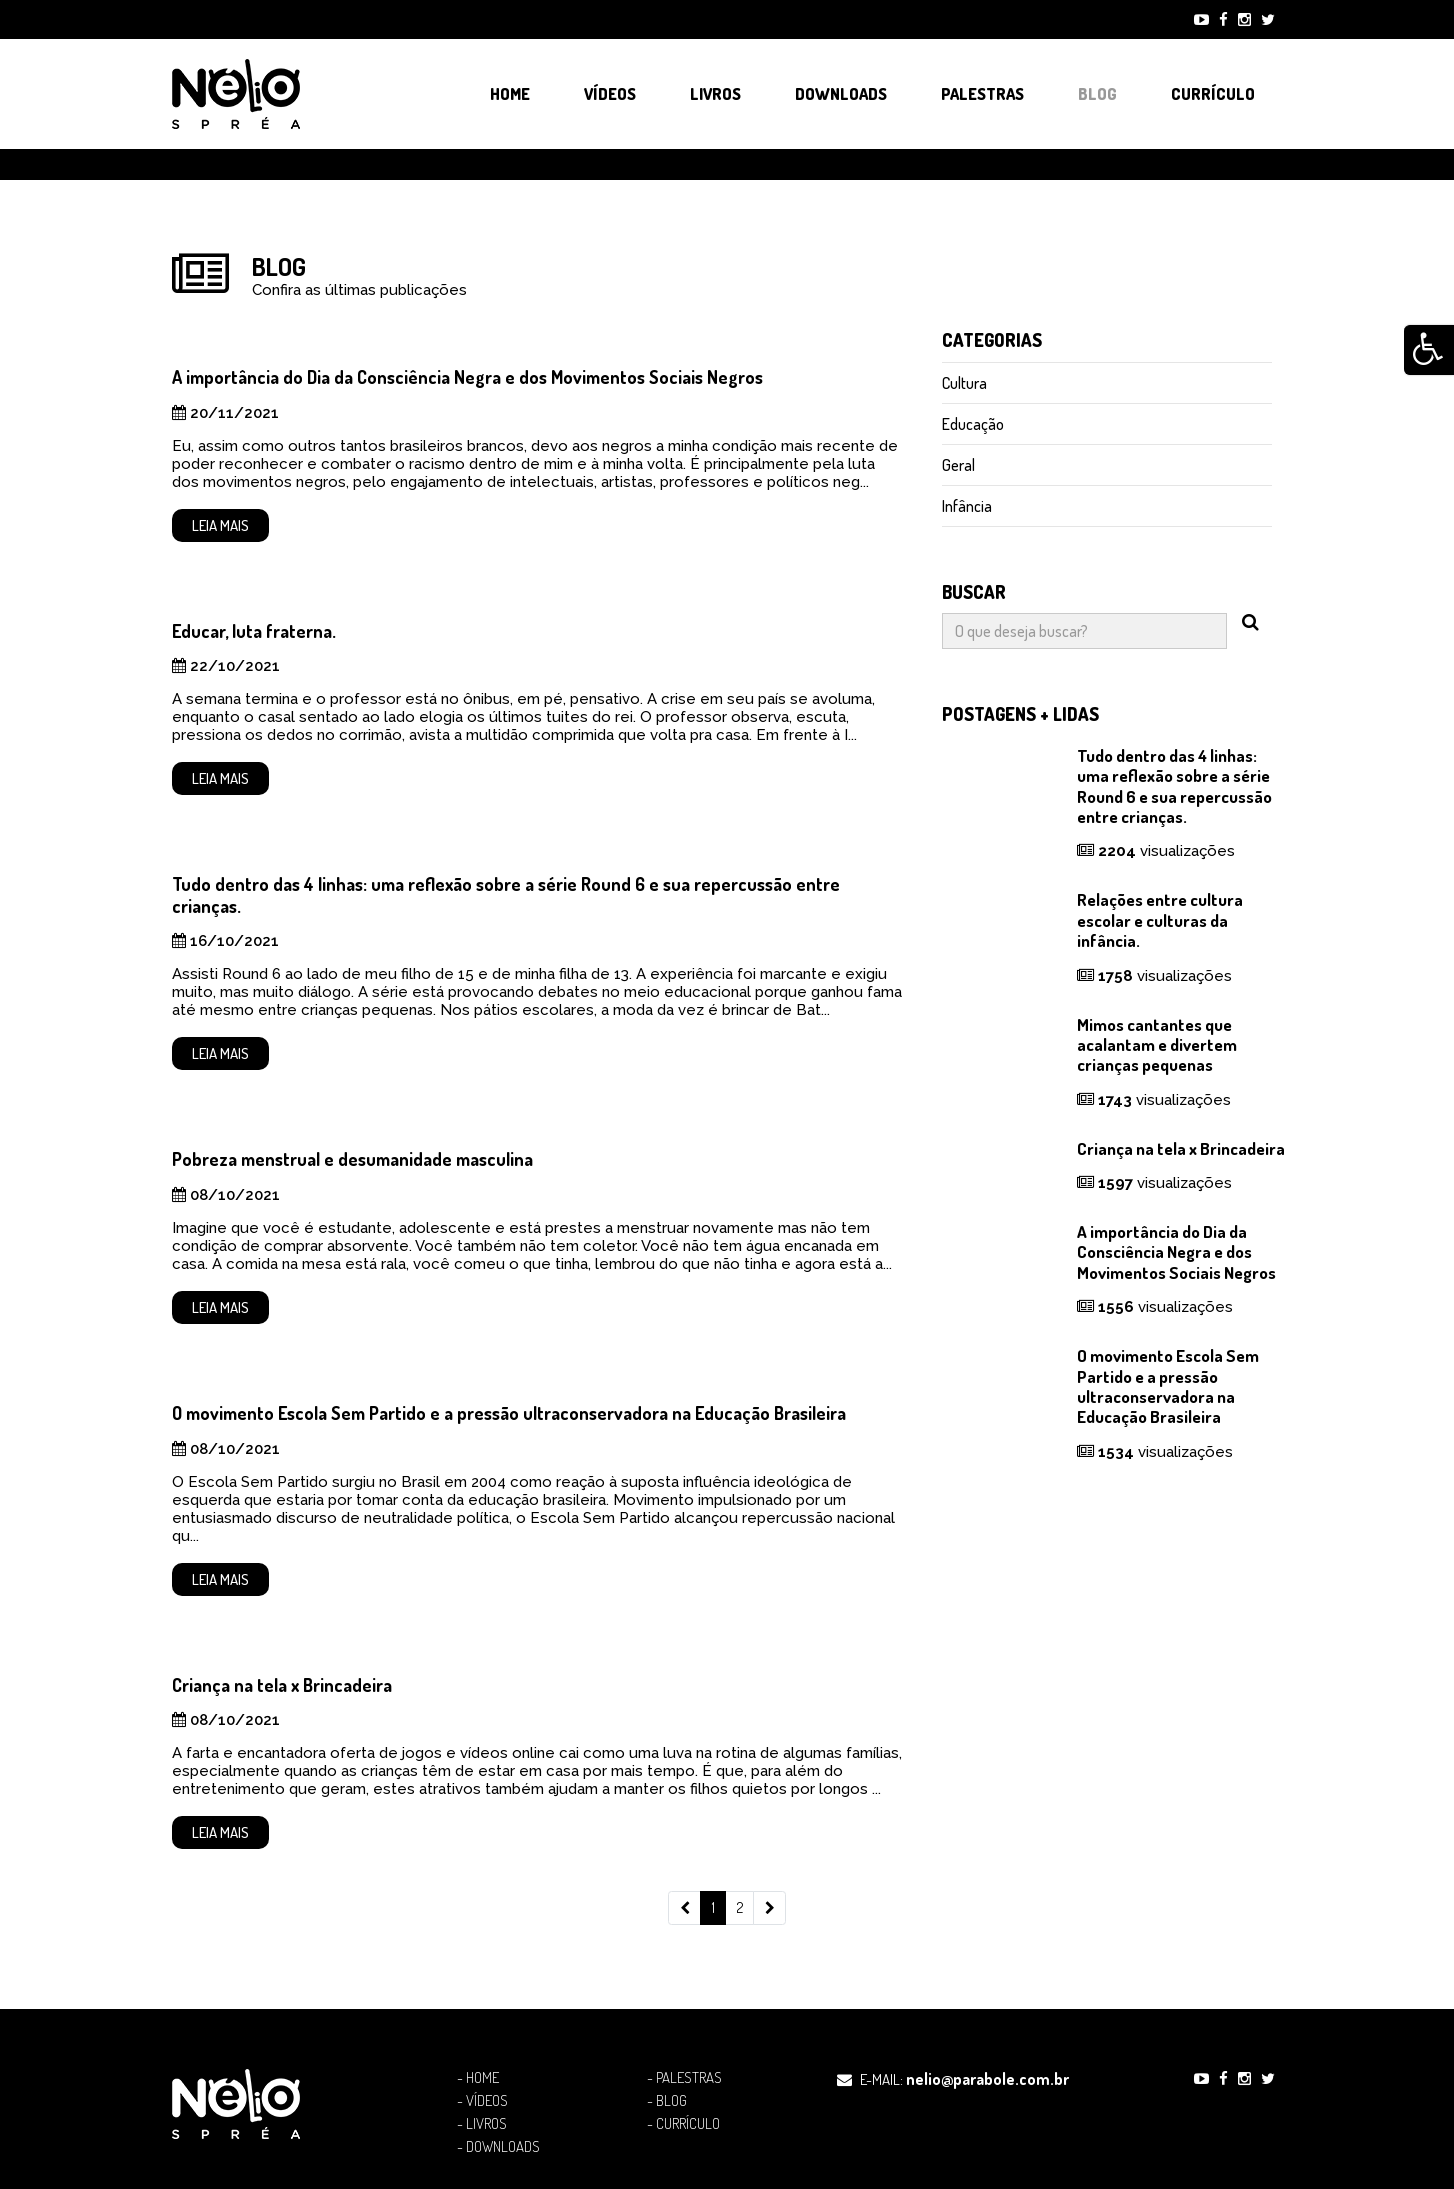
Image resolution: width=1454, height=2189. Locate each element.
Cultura (964, 383)
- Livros (482, 2124)
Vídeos (610, 94)
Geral (958, 465)
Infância (967, 506)
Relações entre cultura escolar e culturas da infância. (1160, 920)
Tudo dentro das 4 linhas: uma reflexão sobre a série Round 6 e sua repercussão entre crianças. (506, 895)
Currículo (1213, 94)
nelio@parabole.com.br (987, 2079)
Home (510, 94)
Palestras (982, 94)
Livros (715, 94)
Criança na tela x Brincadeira (282, 1685)
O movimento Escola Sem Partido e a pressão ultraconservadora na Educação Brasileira (509, 1413)
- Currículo (683, 2124)
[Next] (769, 1908)
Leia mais (220, 525)
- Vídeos (482, 2101)
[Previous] (684, 1908)
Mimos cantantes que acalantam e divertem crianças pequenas (1157, 1045)
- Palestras (684, 2078)
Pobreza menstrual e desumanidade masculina (352, 1159)
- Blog (667, 2101)
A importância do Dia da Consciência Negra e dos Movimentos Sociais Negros (467, 377)
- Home (478, 2078)
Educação (973, 424)
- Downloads (498, 2147)
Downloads (841, 94)
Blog (1097, 94)
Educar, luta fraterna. (254, 631)
